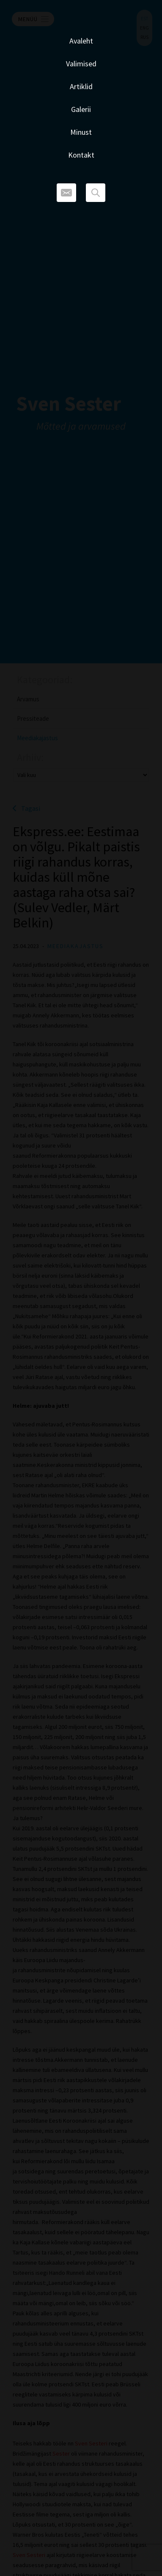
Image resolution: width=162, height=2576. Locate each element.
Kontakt (81, 155)
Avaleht (81, 41)
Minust (81, 132)
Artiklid (81, 86)
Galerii (81, 109)
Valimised (81, 63)
